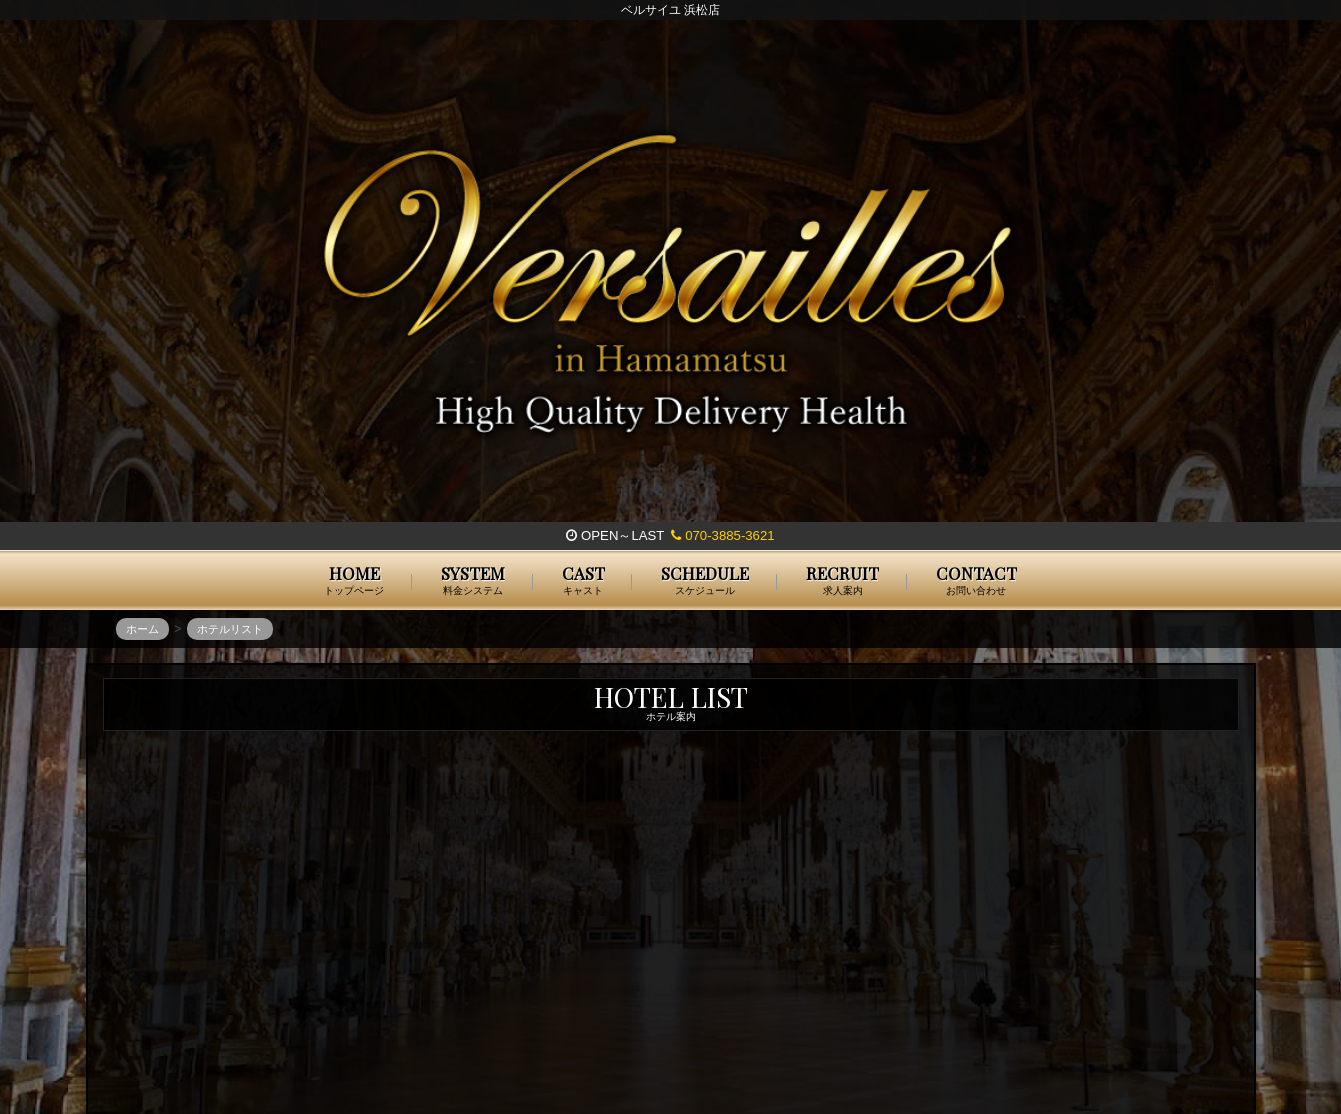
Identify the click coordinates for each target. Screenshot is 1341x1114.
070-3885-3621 (722, 535)
